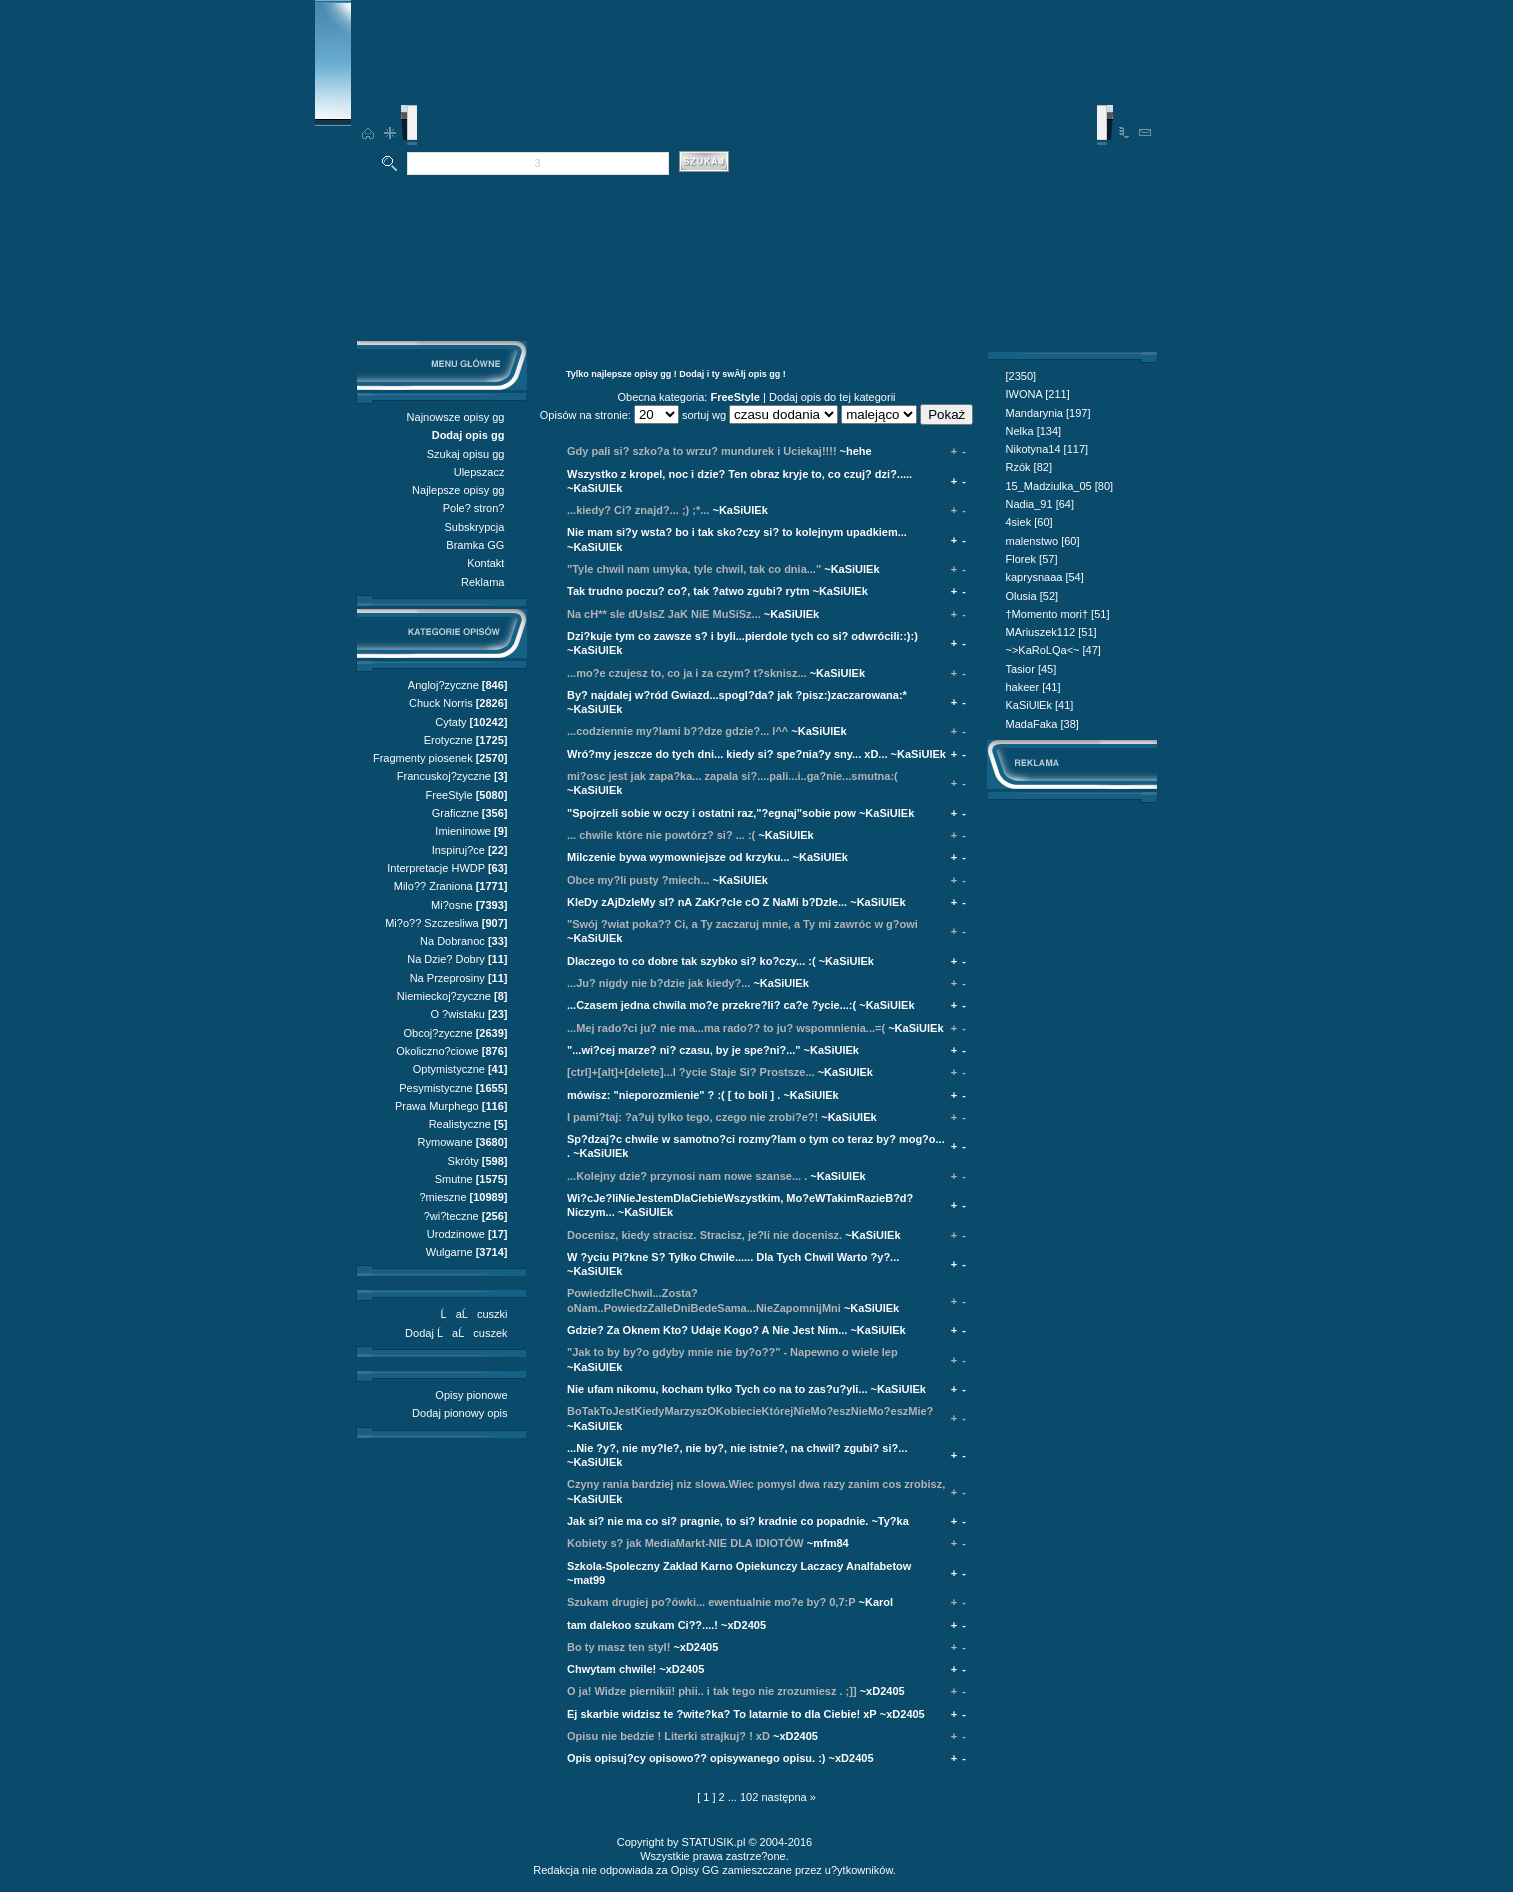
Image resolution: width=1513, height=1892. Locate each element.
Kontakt (485, 563)
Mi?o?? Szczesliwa (432, 923)
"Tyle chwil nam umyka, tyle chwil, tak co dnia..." (694, 569)
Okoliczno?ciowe (437, 1051)
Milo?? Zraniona (433, 886)
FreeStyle (449, 795)
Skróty (463, 1161)
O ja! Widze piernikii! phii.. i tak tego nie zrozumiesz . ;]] (712, 1691)
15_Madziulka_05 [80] (1060, 486)
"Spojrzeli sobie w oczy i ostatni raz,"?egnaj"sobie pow (711, 813)
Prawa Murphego (437, 1106)
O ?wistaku (457, 1014)
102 (749, 1797)
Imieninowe (463, 831)
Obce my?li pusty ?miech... (638, 880)
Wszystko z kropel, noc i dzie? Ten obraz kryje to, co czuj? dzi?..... (739, 474)
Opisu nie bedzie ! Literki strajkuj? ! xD (668, 1736)
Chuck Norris (441, 703)
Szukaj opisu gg (466, 454)
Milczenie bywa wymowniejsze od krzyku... (678, 857)
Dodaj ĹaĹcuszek (456, 1333)
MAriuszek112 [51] (1051, 632)
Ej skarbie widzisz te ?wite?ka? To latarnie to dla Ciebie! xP (722, 1714)
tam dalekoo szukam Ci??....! (642, 1625)
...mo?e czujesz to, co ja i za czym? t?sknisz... (687, 673)
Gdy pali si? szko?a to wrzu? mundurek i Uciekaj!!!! (702, 451)
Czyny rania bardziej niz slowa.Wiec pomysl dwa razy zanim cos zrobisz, (756, 1484)
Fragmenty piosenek (423, 758)
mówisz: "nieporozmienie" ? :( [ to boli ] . (673, 1095)
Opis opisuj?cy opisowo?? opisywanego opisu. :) (696, 1758)
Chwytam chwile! (611, 1669)
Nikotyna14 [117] (1047, 449)
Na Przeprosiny (447, 978)
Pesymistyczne (435, 1088)
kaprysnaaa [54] (1045, 577)
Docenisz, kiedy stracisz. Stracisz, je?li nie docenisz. (704, 1235)
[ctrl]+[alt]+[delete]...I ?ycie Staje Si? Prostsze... (691, 1072)
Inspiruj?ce (458, 850)
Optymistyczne (449, 1069)
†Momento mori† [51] (1058, 614)
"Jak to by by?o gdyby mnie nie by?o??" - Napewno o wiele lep (732, 1352)
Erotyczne (448, 740)
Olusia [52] (1032, 596)
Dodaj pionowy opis (459, 1413)
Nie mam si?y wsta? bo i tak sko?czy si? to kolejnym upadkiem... (737, 532)
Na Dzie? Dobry (446, 959)
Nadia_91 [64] (1040, 504)
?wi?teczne (451, 1216)
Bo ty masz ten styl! (618, 1647)
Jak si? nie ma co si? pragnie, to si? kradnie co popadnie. (717, 1521)
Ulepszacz (479, 472)
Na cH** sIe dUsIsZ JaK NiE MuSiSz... (664, 614)
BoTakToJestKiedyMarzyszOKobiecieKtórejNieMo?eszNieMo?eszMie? (750, 1411)
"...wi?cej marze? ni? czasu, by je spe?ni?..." (684, 1050)
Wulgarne (449, 1252)
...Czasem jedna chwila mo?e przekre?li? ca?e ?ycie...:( (711, 1005)
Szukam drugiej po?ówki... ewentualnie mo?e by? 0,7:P (711, 1602)
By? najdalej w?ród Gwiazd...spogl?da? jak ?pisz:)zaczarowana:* (737, 695)
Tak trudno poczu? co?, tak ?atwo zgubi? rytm (688, 591)
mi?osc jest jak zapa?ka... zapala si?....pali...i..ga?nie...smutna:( (732, 776)
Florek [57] (1032, 559)
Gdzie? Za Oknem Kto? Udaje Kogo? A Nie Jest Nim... (707, 1330)
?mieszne (442, 1197)
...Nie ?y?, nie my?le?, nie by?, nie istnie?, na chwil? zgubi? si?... (737, 1448)
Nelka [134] (1034, 431)
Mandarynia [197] (1048, 413)
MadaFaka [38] (1042, 724)
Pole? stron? (474, 508)
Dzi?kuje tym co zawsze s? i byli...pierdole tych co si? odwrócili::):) (742, 636)
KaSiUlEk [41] (1040, 705)
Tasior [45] (1031, 669)
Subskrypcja (475, 527)
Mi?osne (452, 905)
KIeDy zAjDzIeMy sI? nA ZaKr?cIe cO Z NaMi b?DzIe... (707, 902)
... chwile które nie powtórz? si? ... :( (661, 835)
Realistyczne (460, 1124)
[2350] (1021, 376)
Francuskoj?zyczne (444, 776)
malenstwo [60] (1043, 541)
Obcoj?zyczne (438, 1033)
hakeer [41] (1033, 687)
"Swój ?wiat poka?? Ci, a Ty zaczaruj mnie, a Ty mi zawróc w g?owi (742, 924)
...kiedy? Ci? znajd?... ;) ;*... (638, 510)
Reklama (482, 582)
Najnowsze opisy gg (456, 417)
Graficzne (455, 813)
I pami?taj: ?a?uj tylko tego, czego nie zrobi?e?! (692, 1117)
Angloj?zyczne (443, 685)
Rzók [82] (1029, 467)
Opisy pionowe (471, 1395)
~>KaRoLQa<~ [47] (1053, 650)
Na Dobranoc (452, 941)
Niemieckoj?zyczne (444, 996)
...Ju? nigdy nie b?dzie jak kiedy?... (658, 983)
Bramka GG (475, 545)
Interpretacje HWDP (436, 868)
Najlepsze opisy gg (458, 490)
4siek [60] (1029, 522)
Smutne (454, 1179)
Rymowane (445, 1142)
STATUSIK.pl (714, 1842)
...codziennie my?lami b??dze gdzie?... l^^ (677, 731)
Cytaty (450, 722)
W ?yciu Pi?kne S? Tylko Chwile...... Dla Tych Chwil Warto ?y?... (733, 1257)
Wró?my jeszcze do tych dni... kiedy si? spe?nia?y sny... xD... (727, 754)
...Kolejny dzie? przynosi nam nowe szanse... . (687, 1176)
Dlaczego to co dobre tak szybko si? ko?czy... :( (691, 961)
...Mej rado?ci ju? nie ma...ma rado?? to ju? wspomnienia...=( (726, 1028)
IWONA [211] (1038, 394)
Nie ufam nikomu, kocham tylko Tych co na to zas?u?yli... (717, 1389)
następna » (788, 1797)
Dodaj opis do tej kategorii (832, 397)
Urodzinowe (456, 1234)
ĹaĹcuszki (474, 1314)
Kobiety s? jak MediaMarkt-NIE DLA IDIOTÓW (685, 1543)
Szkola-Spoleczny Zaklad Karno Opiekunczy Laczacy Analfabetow (739, 1566)
